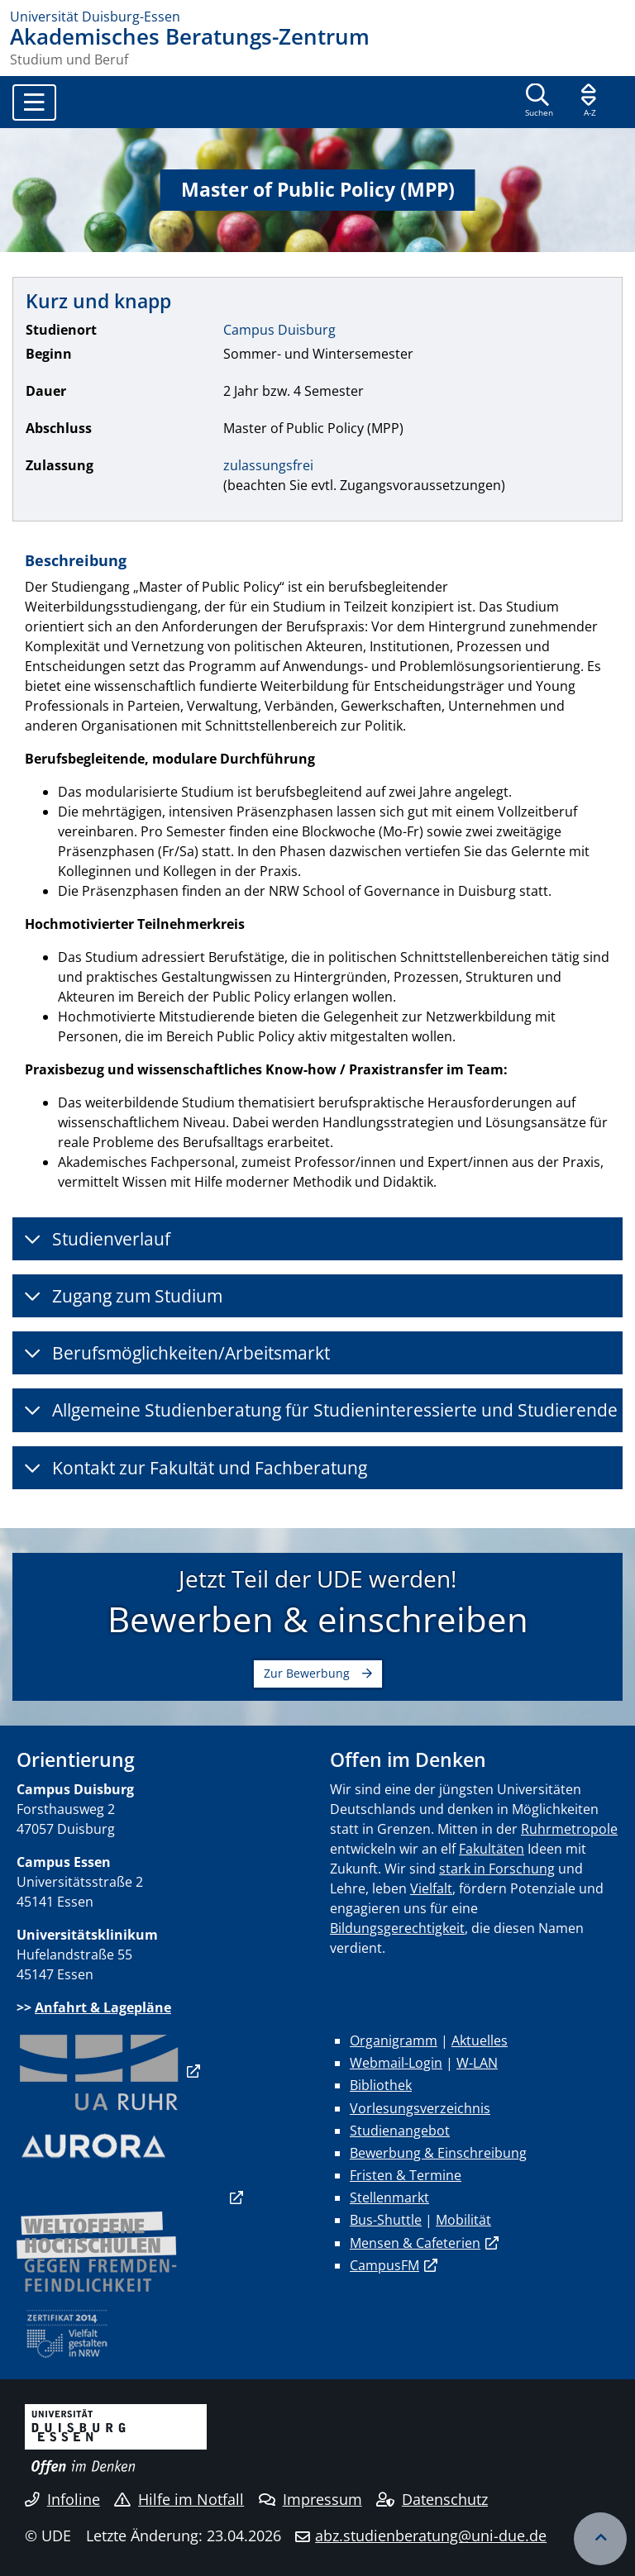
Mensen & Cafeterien (415, 2243)
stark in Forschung (497, 1868)
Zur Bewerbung (307, 1673)
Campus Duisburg (279, 330)
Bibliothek (381, 2085)
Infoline (62, 2499)
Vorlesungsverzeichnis (420, 2108)
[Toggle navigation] (34, 102)
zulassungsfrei (268, 465)
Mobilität (463, 2220)
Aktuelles (479, 2040)
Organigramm (393, 2040)
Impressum (310, 2499)
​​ (99, 2071)
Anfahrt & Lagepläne (103, 2007)
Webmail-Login (396, 2063)
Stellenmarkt (389, 2197)
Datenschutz (432, 2499)
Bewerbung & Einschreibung (438, 2153)
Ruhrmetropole (569, 1829)
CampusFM (384, 2265)
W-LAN (477, 2063)
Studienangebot (400, 2130)
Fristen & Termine (405, 2175)
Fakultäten (491, 1849)
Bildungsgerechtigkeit (397, 1928)
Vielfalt (431, 1888)
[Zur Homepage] (317, 16)
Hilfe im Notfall (179, 2499)
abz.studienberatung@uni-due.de (431, 2535)
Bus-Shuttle (386, 2220)
